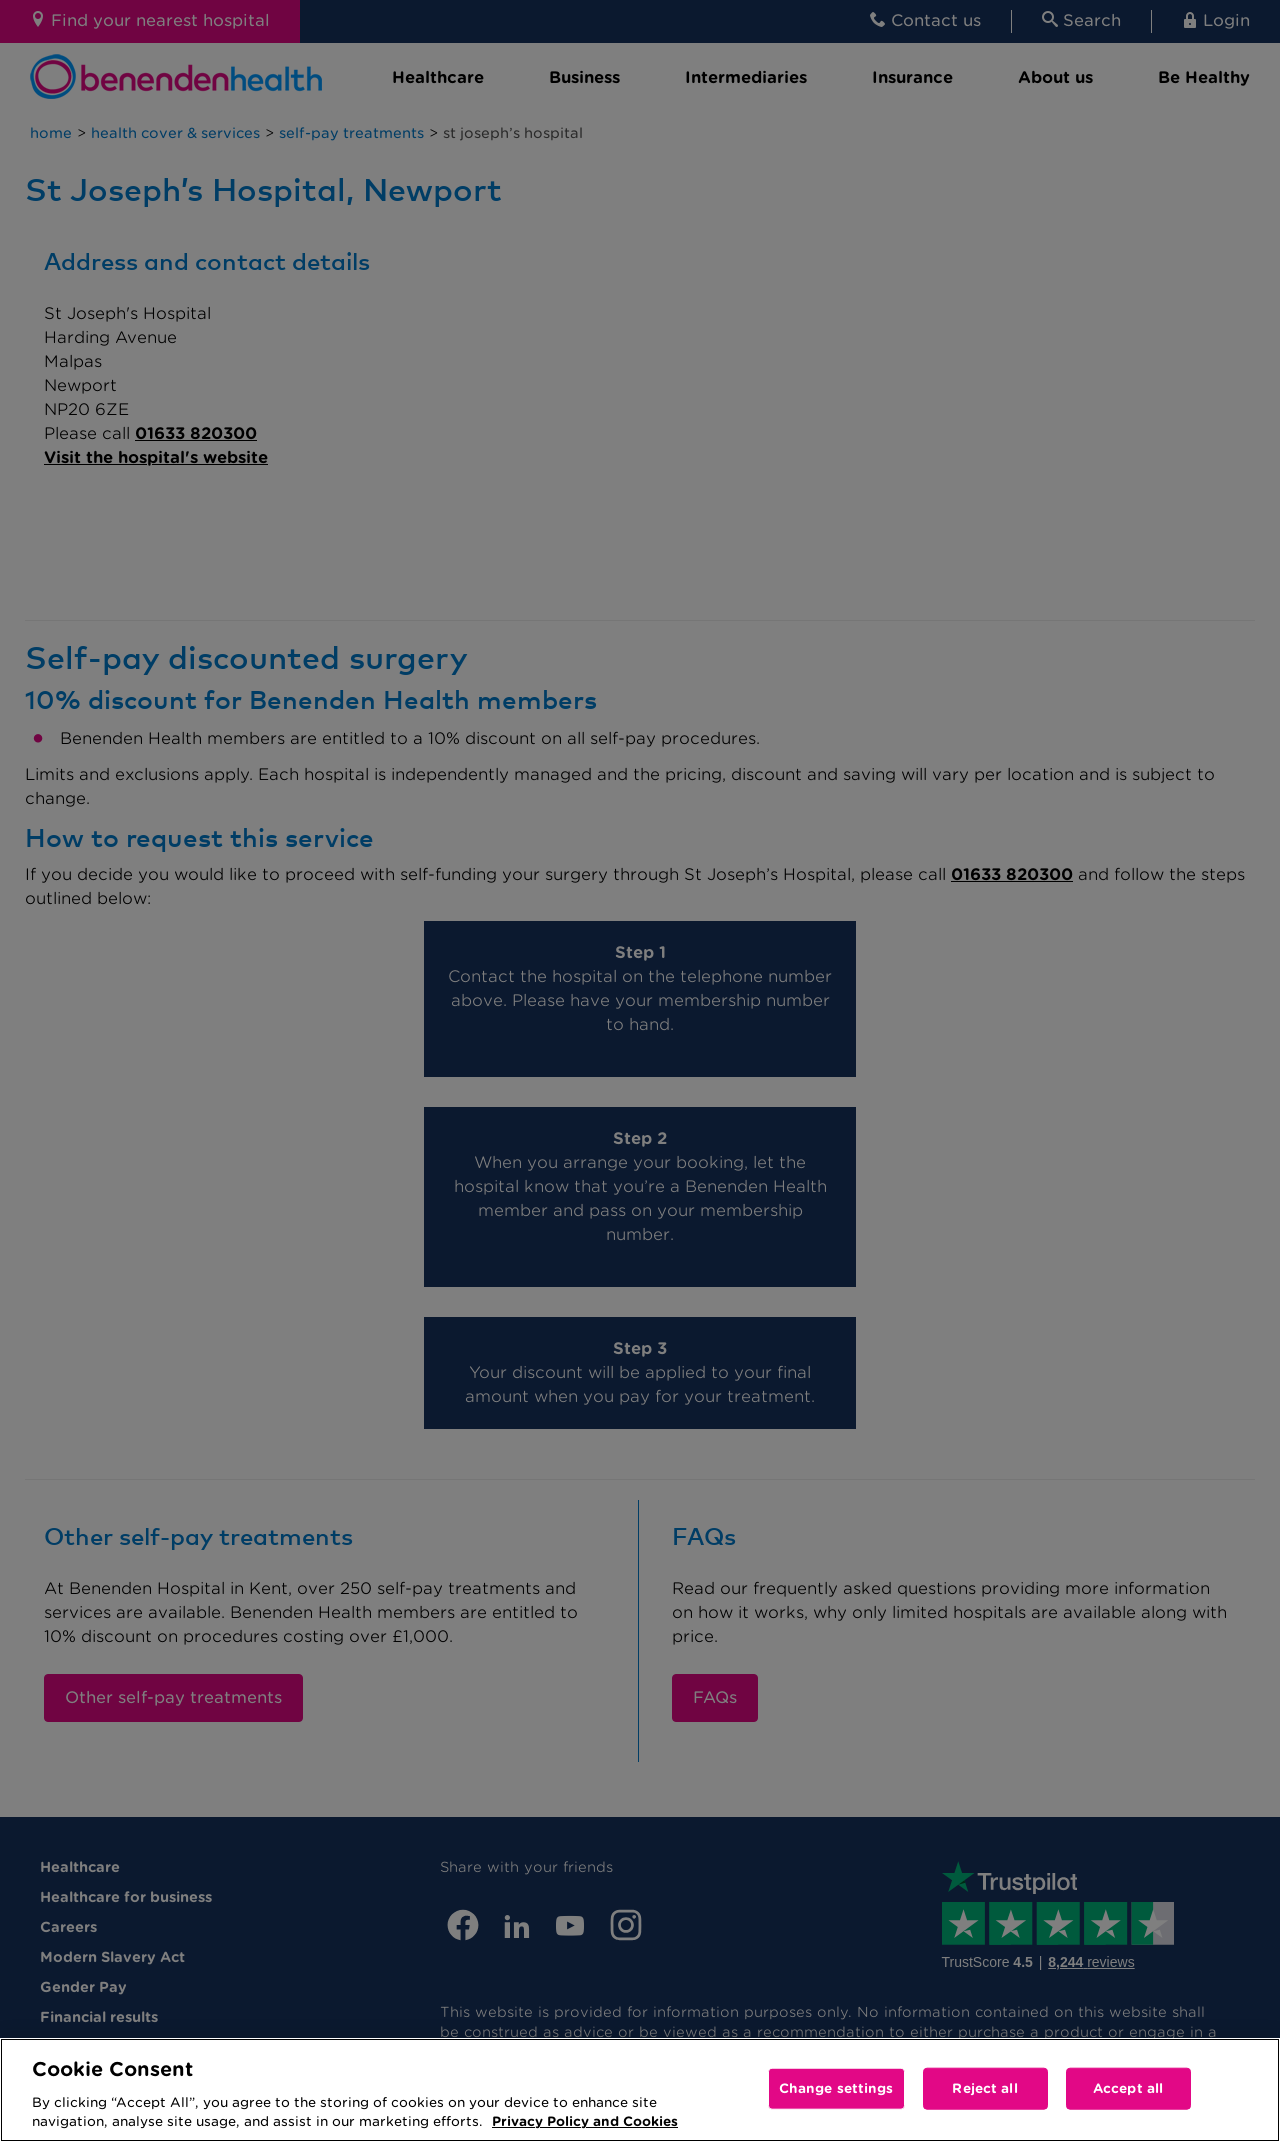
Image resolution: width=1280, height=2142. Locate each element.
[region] (640, 2090)
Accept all (1128, 2088)
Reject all (984, 2088)
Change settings (836, 2088)
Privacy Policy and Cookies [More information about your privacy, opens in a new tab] (585, 2121)
